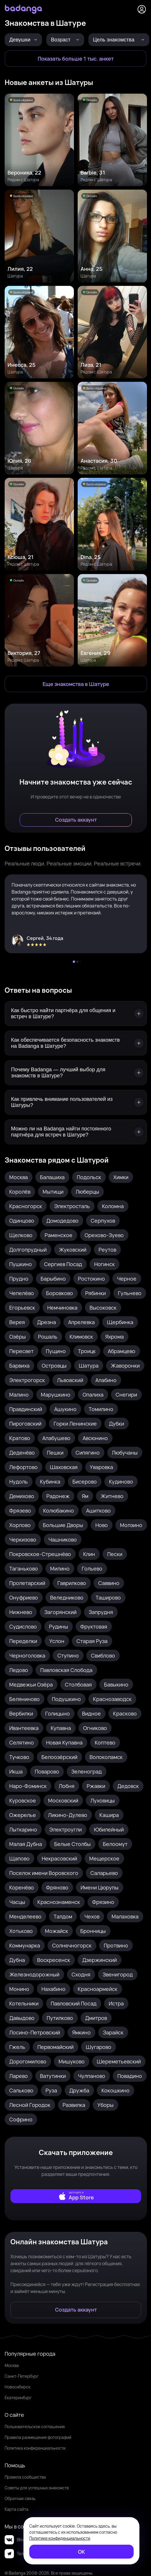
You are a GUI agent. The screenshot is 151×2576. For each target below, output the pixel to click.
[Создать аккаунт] (75, 820)
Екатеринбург (18, 2397)
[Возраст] (65, 39)
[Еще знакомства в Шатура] (76, 684)
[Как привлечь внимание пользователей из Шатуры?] (76, 1102)
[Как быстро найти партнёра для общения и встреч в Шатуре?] (76, 1013)
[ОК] (81, 2552)
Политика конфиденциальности (35, 2448)
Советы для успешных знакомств (37, 2487)
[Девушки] (23, 39)
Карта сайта (16, 2509)
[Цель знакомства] (118, 39)
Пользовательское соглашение (35, 2426)
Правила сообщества (25, 2477)
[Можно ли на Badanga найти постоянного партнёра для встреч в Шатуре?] (76, 1131)
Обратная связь (20, 2498)
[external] (75, 2196)
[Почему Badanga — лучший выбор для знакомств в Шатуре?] (76, 1072)
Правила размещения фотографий (38, 2437)
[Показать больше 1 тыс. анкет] (75, 58)
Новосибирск (17, 2387)
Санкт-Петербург (22, 2376)
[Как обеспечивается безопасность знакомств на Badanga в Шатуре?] (76, 1043)
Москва (12, 2365)
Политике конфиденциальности (59, 2538)
